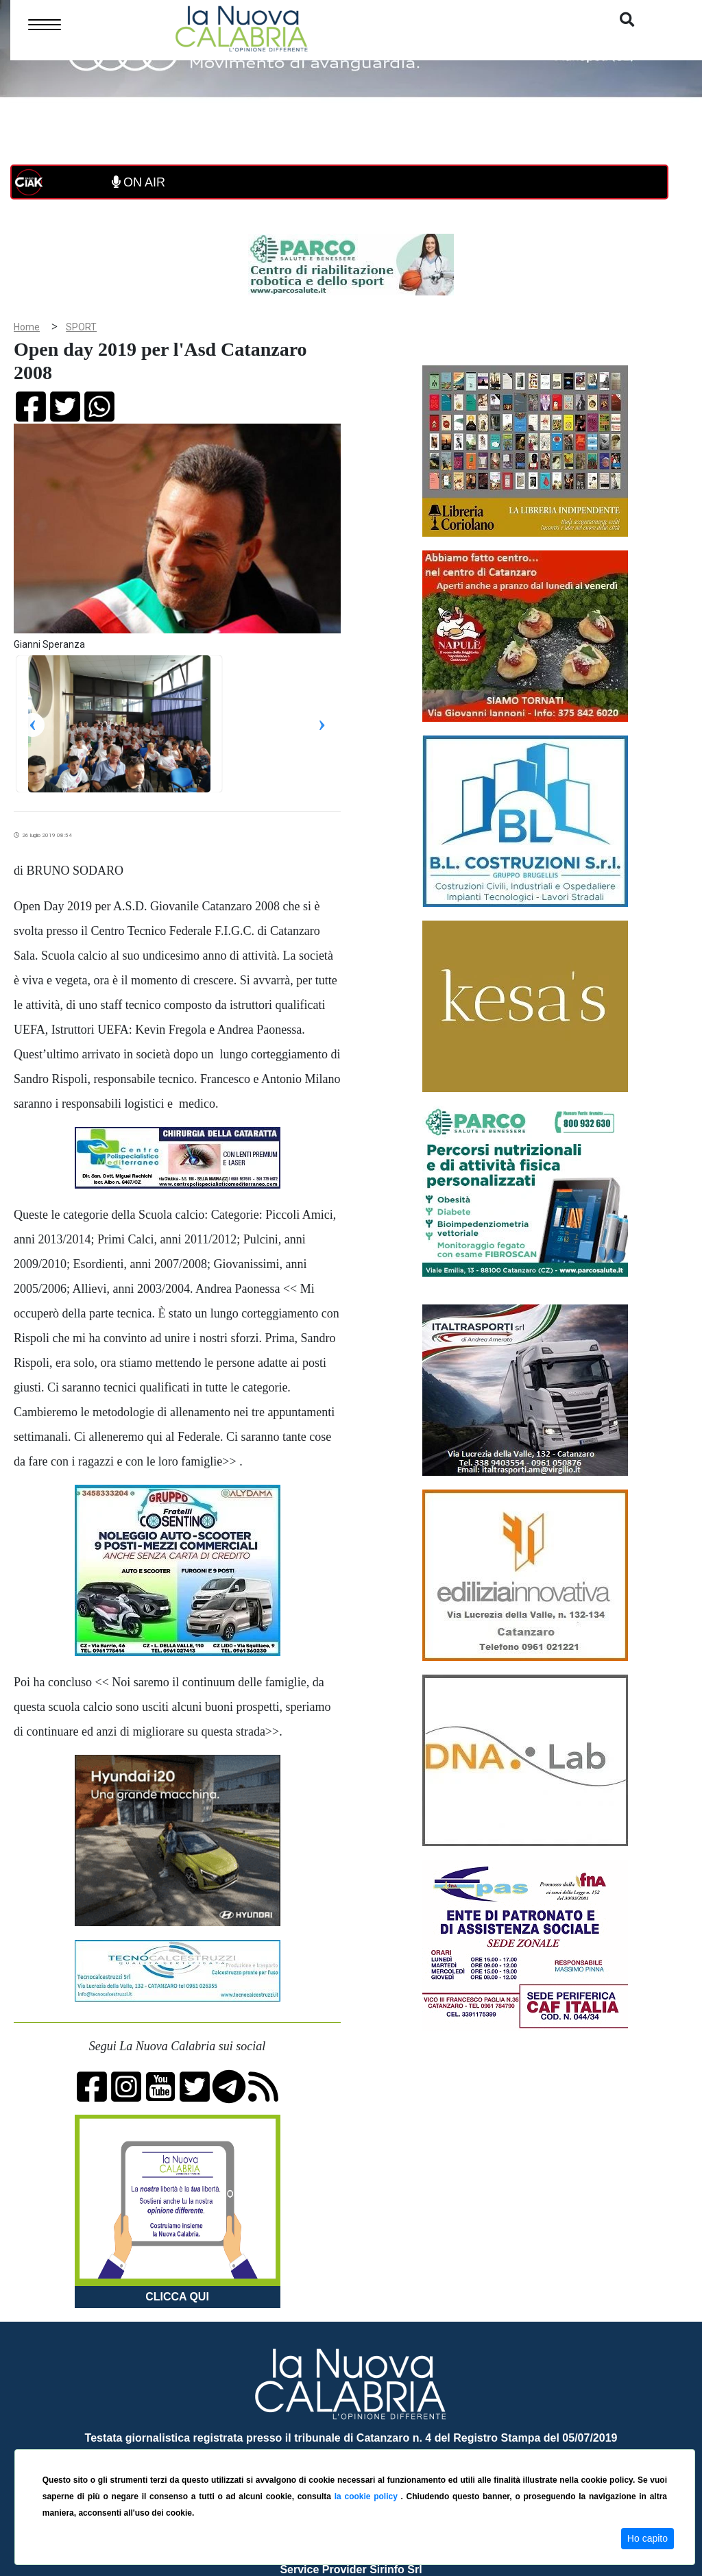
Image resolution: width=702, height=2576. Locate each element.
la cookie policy (368, 2496)
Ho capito (647, 2538)
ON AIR (138, 182)
